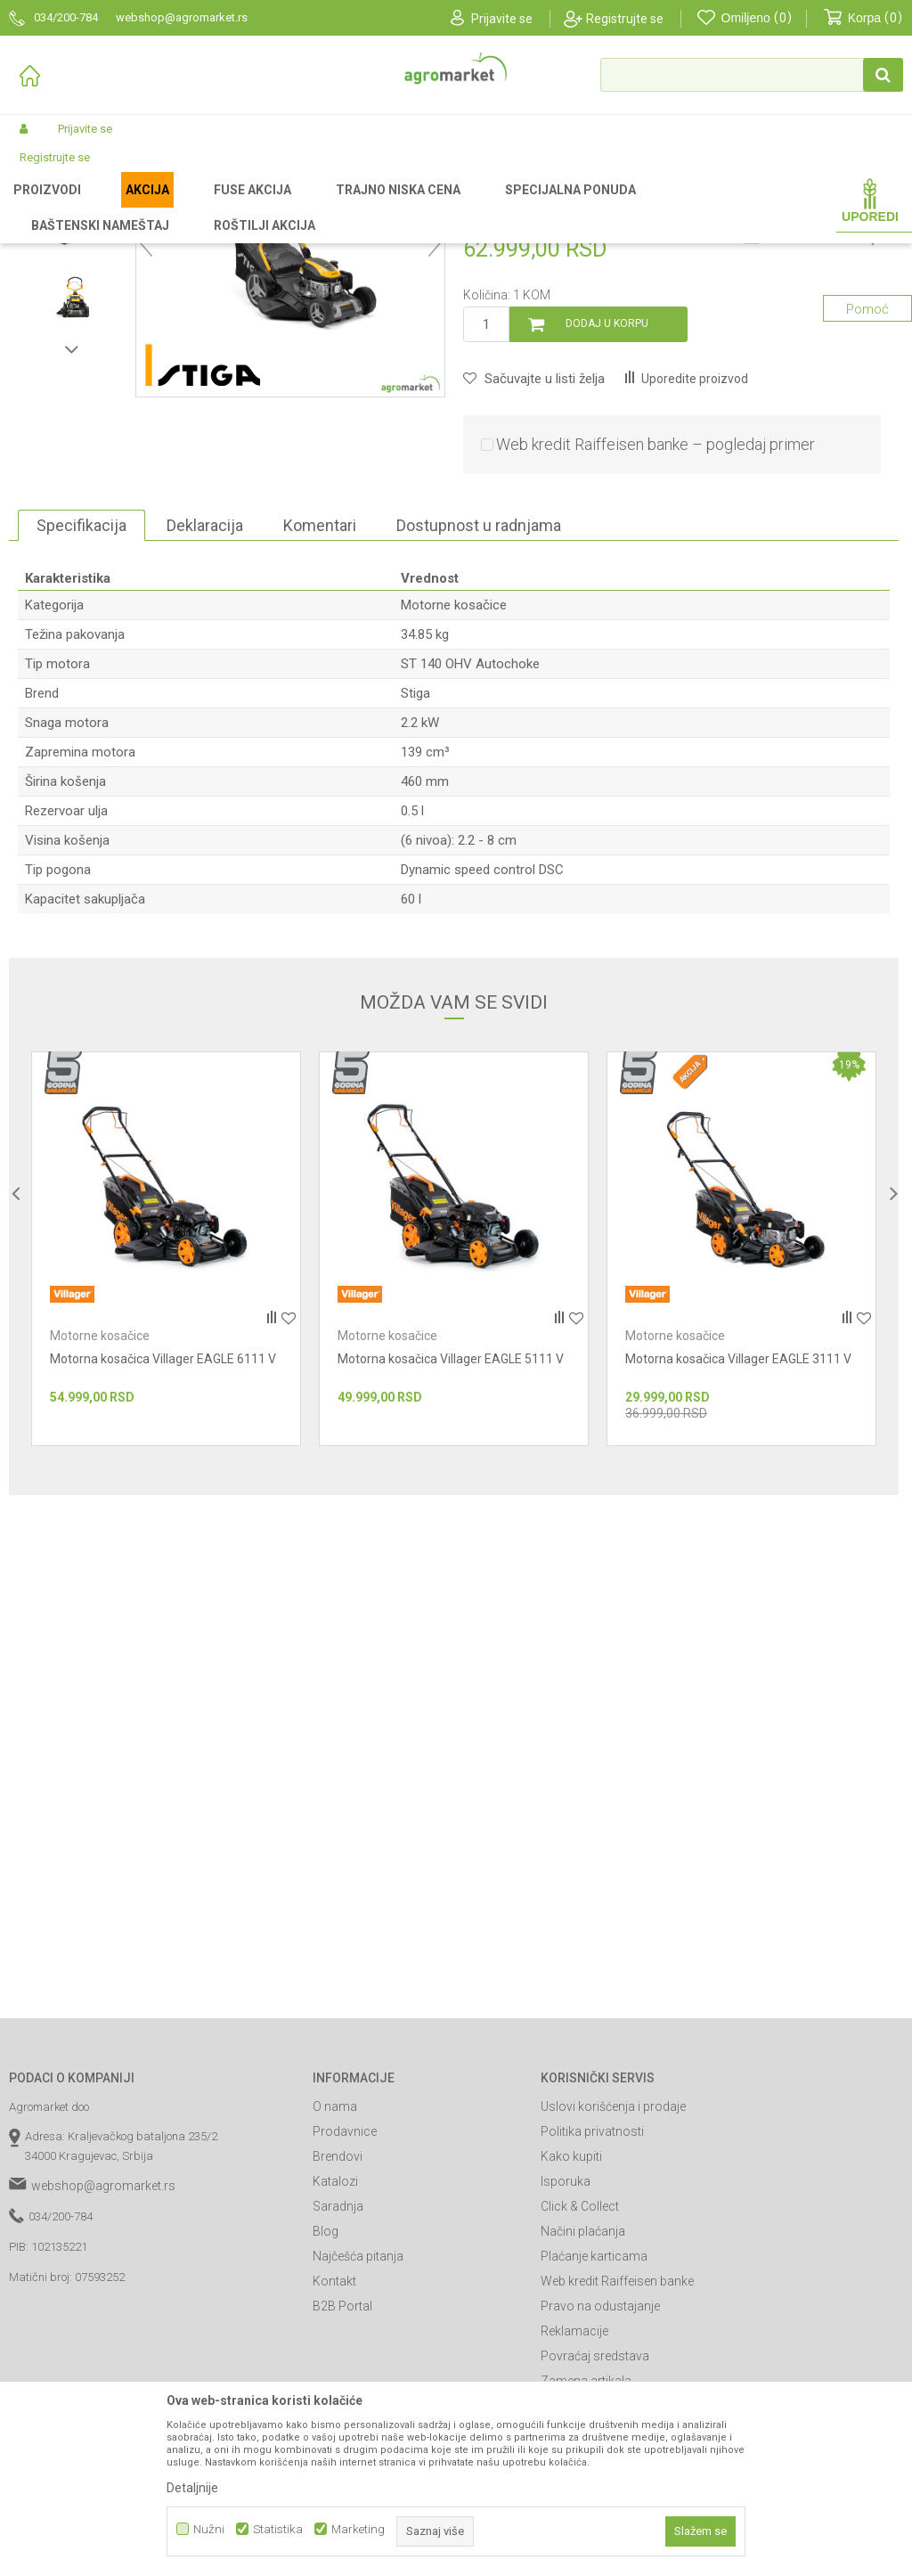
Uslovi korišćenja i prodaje (613, 2293)
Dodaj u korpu (607, 509)
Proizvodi (103, 206)
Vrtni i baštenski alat (238, 206)
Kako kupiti (571, 2342)
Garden (157, 206)
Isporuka (565, 2367)
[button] (751, 75)
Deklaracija (205, 711)
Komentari (319, 711)
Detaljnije (192, 2488)
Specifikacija (81, 711)
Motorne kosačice (404, 206)
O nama (335, 2293)
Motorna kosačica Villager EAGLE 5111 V (451, 1545)
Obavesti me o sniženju (823, 425)
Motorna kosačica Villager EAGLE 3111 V (738, 1545)
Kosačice (323, 206)
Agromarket (38, 206)
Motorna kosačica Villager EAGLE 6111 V (163, 1545)
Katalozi (335, 2367)
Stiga (415, 879)
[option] (72, 337)
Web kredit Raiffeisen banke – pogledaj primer (655, 630)
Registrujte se (625, 19)
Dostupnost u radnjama (478, 711)
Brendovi (337, 2342)
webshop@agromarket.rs (103, 2372)
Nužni (208, 2529)
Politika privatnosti (592, 2317)
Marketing (358, 2529)
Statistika (278, 2529)
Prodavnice (345, 2317)
